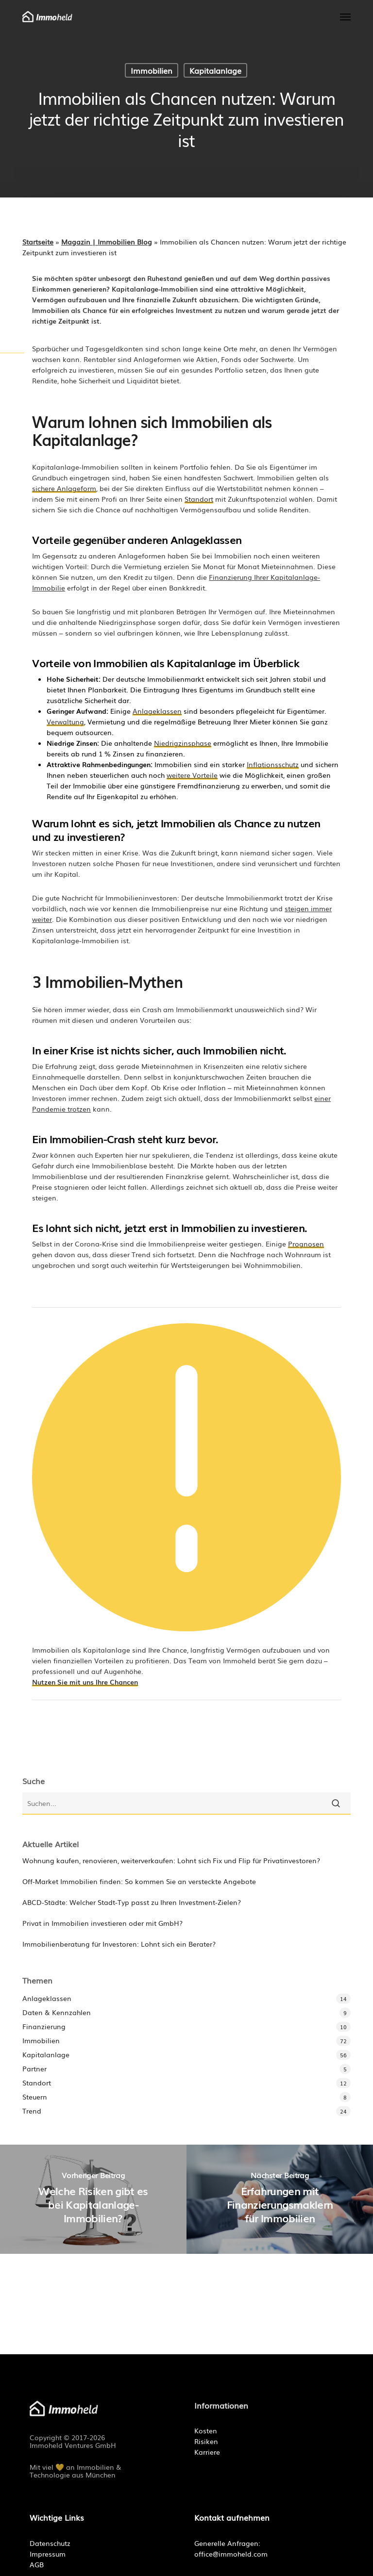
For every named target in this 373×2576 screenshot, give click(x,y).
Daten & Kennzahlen (56, 2012)
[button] (345, 16)
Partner (34, 2068)
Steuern (34, 2096)
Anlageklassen (46, 1998)
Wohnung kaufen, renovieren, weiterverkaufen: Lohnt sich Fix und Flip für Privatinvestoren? (171, 1860)
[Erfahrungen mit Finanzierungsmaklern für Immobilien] (279, 2199)
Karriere (207, 2452)
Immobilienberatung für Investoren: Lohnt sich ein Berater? (119, 1944)
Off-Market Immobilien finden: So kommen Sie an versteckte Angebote (139, 1881)
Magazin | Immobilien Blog (106, 241)
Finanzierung (44, 2026)
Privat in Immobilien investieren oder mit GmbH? (102, 1923)
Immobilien (151, 70)
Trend (31, 2111)
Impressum (48, 2554)
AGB (37, 2564)
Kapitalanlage (215, 70)
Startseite (37, 241)
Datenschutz (50, 2543)
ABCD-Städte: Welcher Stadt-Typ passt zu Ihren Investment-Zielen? (131, 1902)
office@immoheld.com (231, 2554)
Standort (36, 2082)
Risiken (206, 2441)
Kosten (205, 2430)
